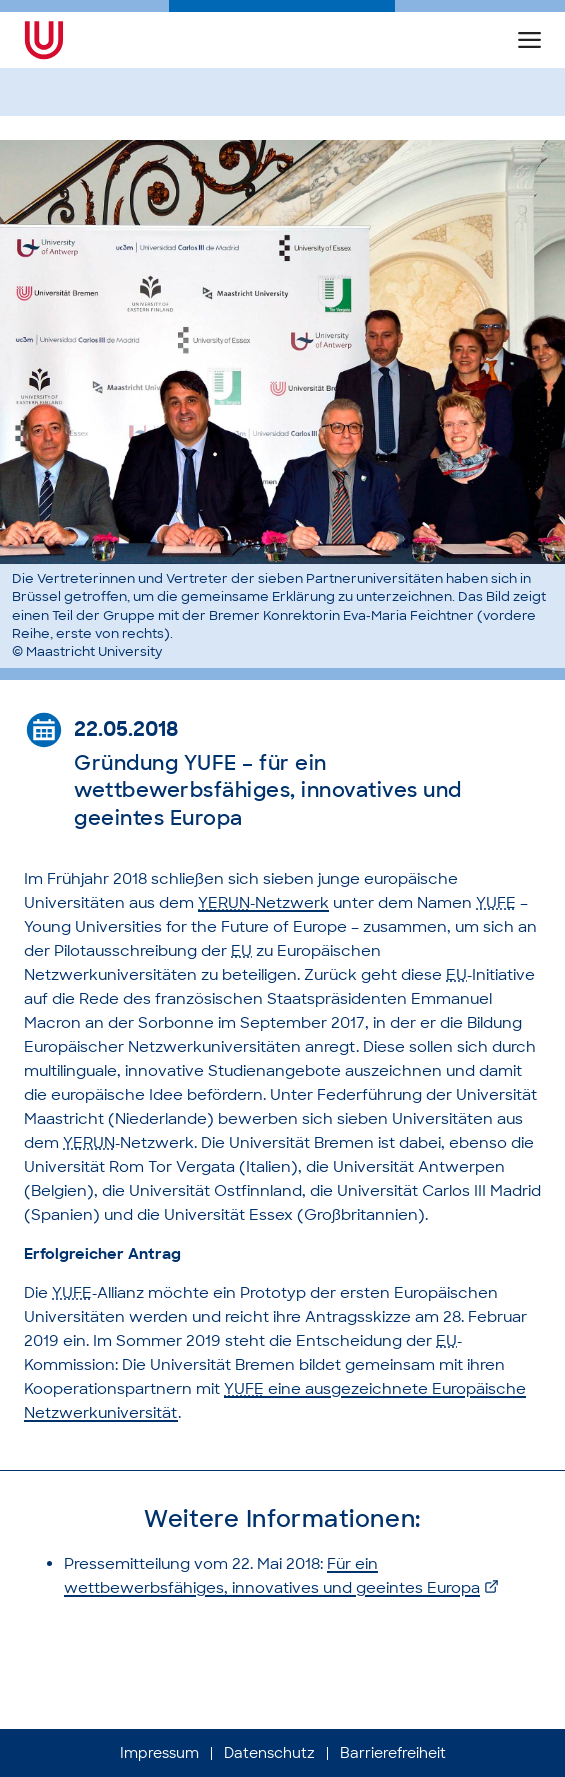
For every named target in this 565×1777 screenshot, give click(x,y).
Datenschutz (269, 1753)
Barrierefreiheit (393, 1753)
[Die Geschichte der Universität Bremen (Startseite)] (78, 40)
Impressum (159, 1753)
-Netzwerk (263, 903)
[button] (529, 40)
